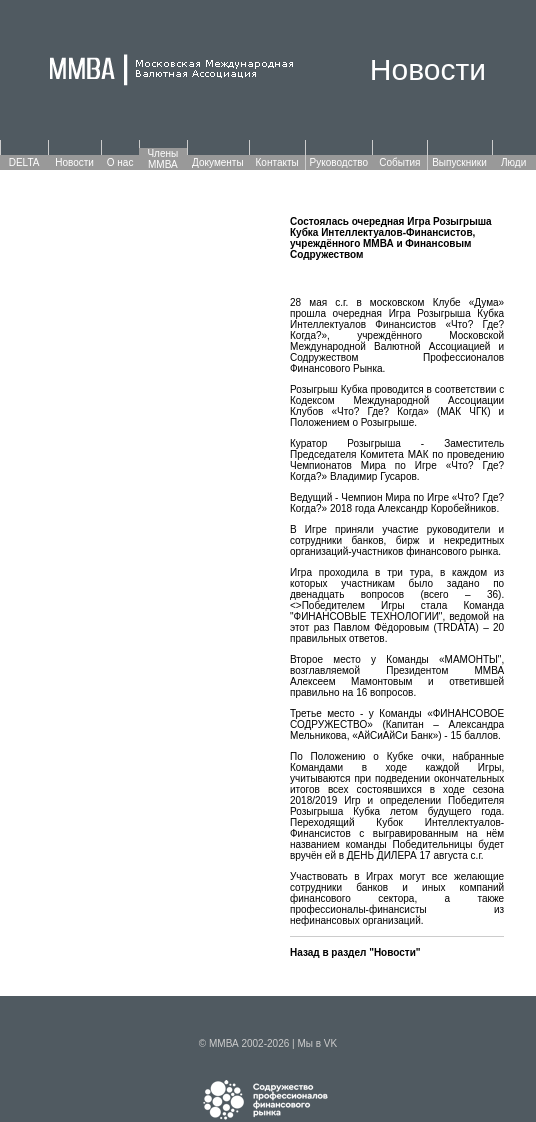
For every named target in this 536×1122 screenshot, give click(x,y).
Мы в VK (317, 1043)
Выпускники (459, 162)
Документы (218, 162)
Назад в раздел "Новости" (355, 952)
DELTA (24, 162)
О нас (120, 162)
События (399, 162)
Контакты (277, 162)
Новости (74, 162)
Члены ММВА (162, 159)
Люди (513, 162)
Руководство (339, 162)
